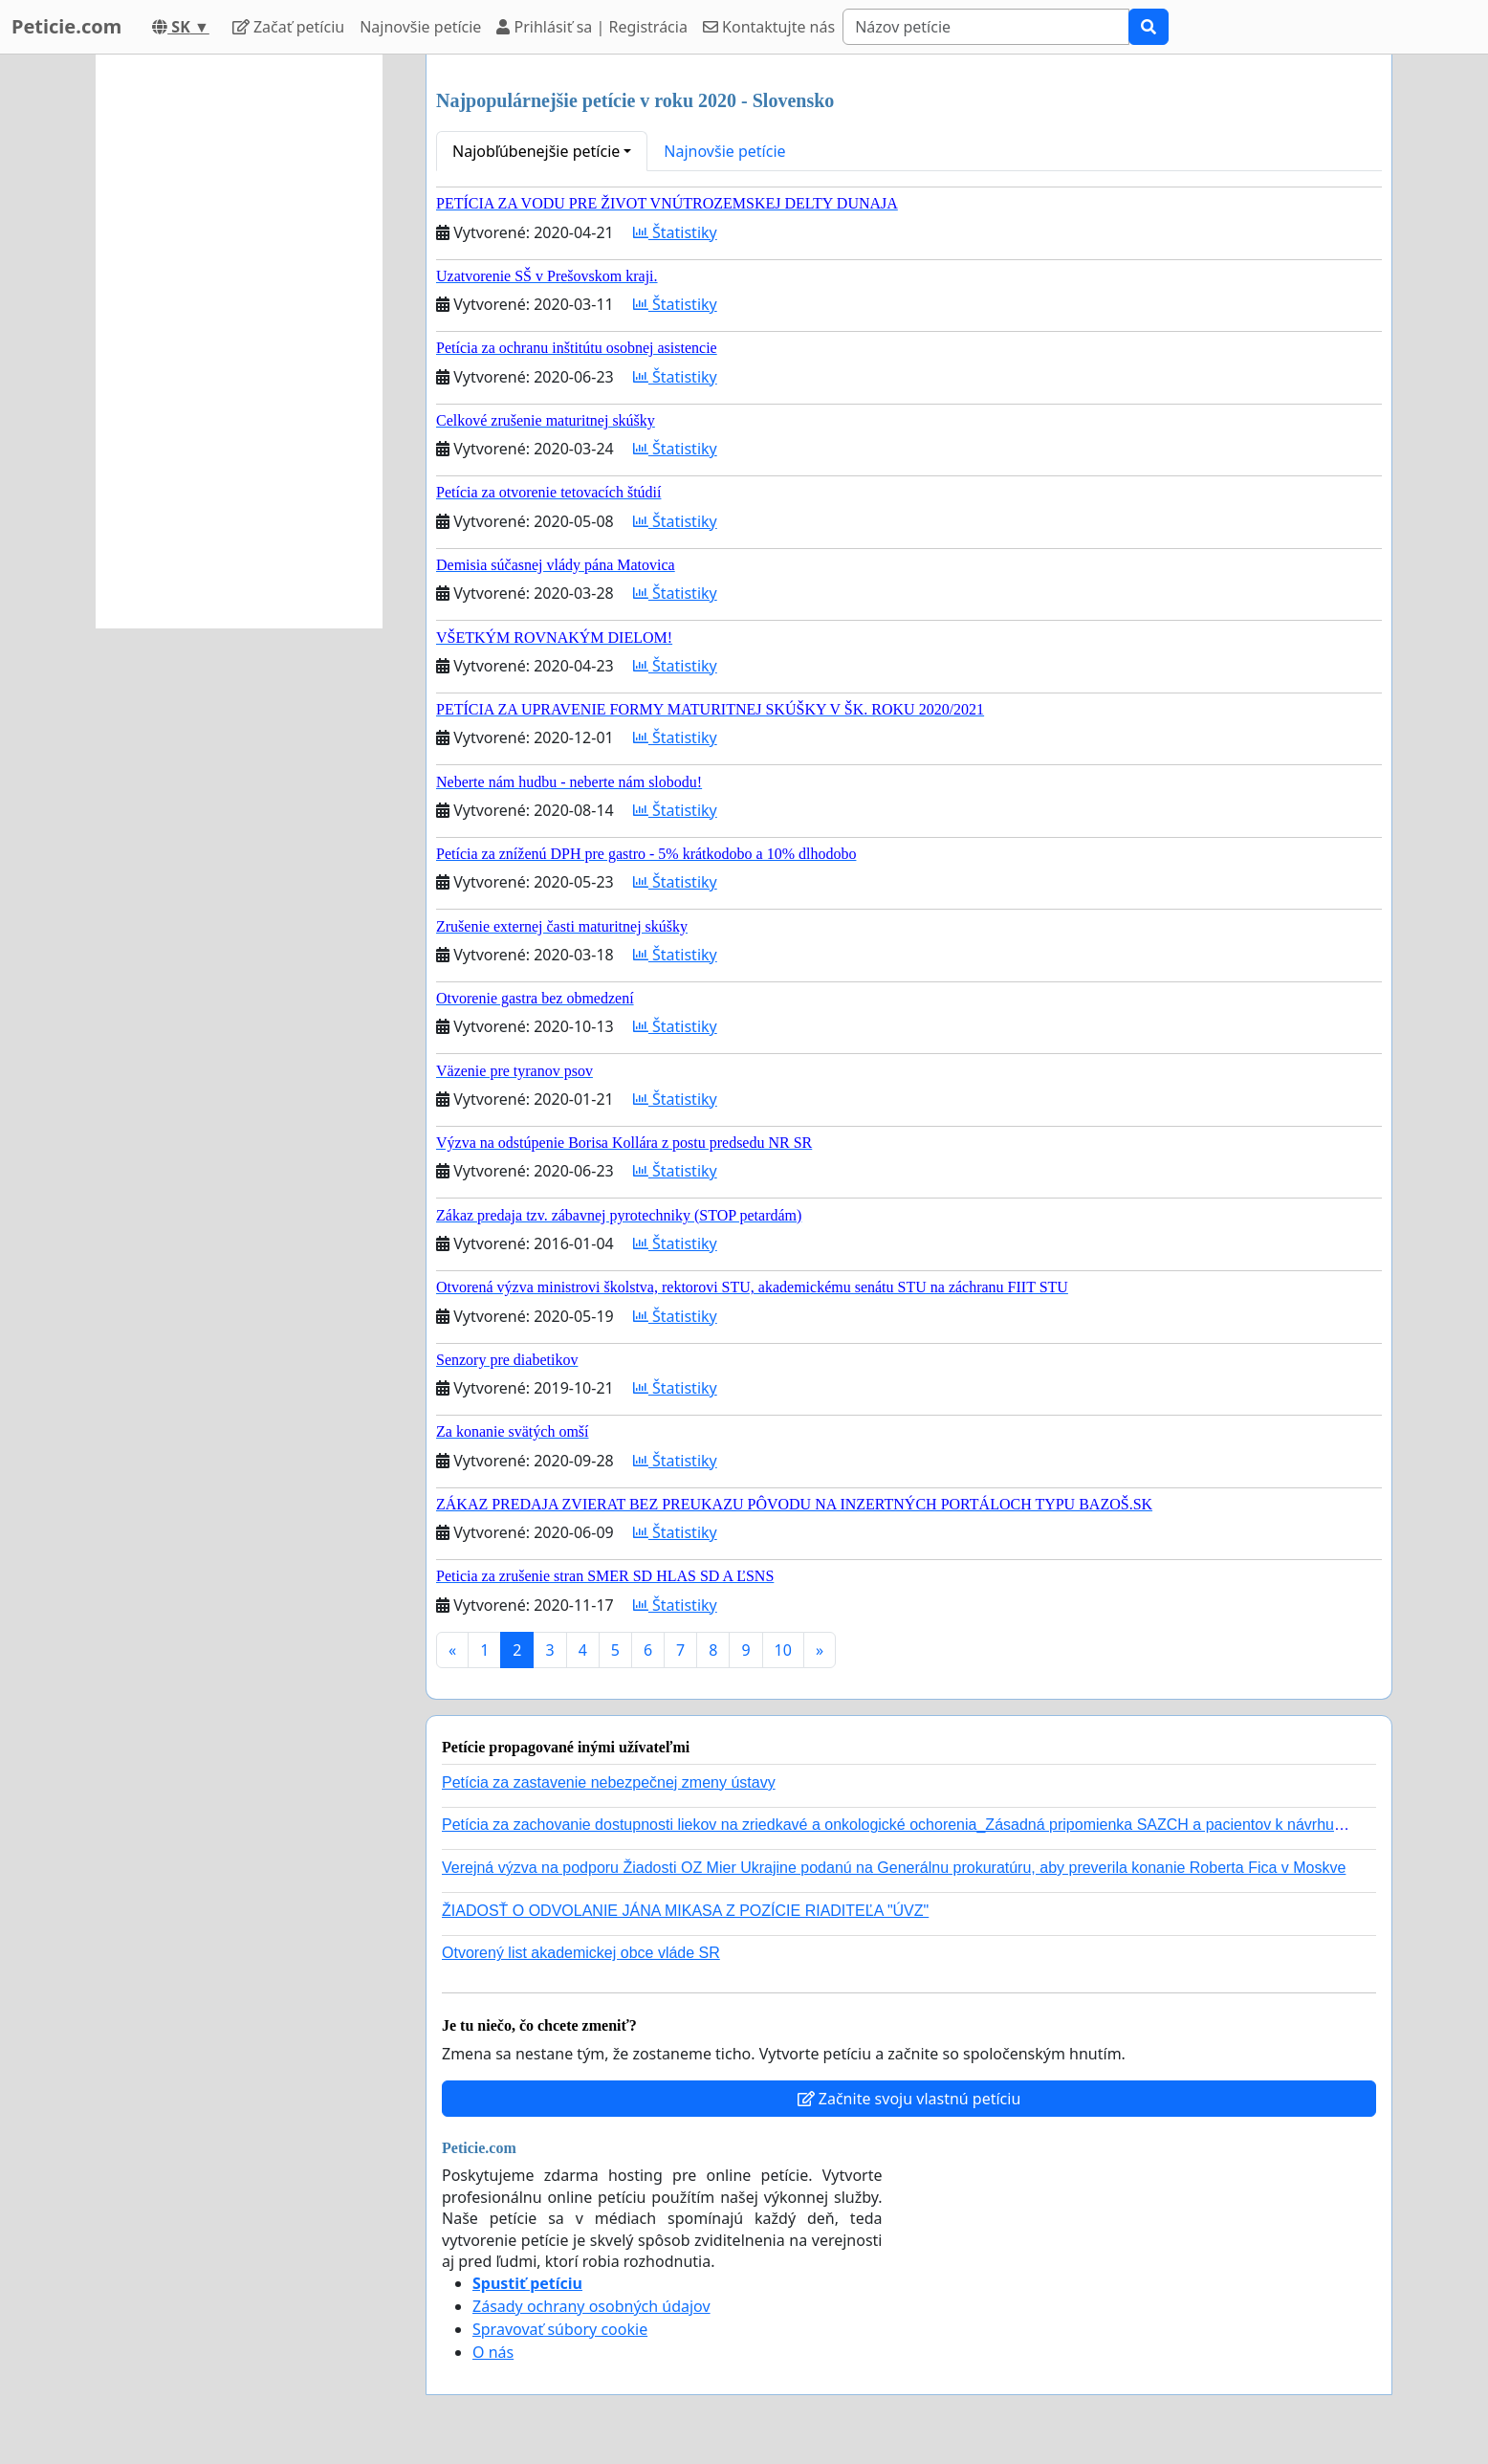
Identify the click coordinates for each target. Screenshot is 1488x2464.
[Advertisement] (239, 341)
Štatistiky (675, 232)
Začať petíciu (288, 26)
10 (783, 1650)
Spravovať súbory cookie (559, 2329)
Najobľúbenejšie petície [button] (536, 151)
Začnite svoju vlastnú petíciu (909, 2098)
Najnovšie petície (420, 26)
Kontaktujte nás (769, 26)
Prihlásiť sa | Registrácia (592, 26)
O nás (493, 2352)
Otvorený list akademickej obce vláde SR (581, 1953)
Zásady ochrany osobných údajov (591, 2306)
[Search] (985, 27)
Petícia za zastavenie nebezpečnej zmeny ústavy (609, 1782)
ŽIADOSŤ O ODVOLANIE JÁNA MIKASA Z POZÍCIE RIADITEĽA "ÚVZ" (685, 1911)
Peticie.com (66, 26)
